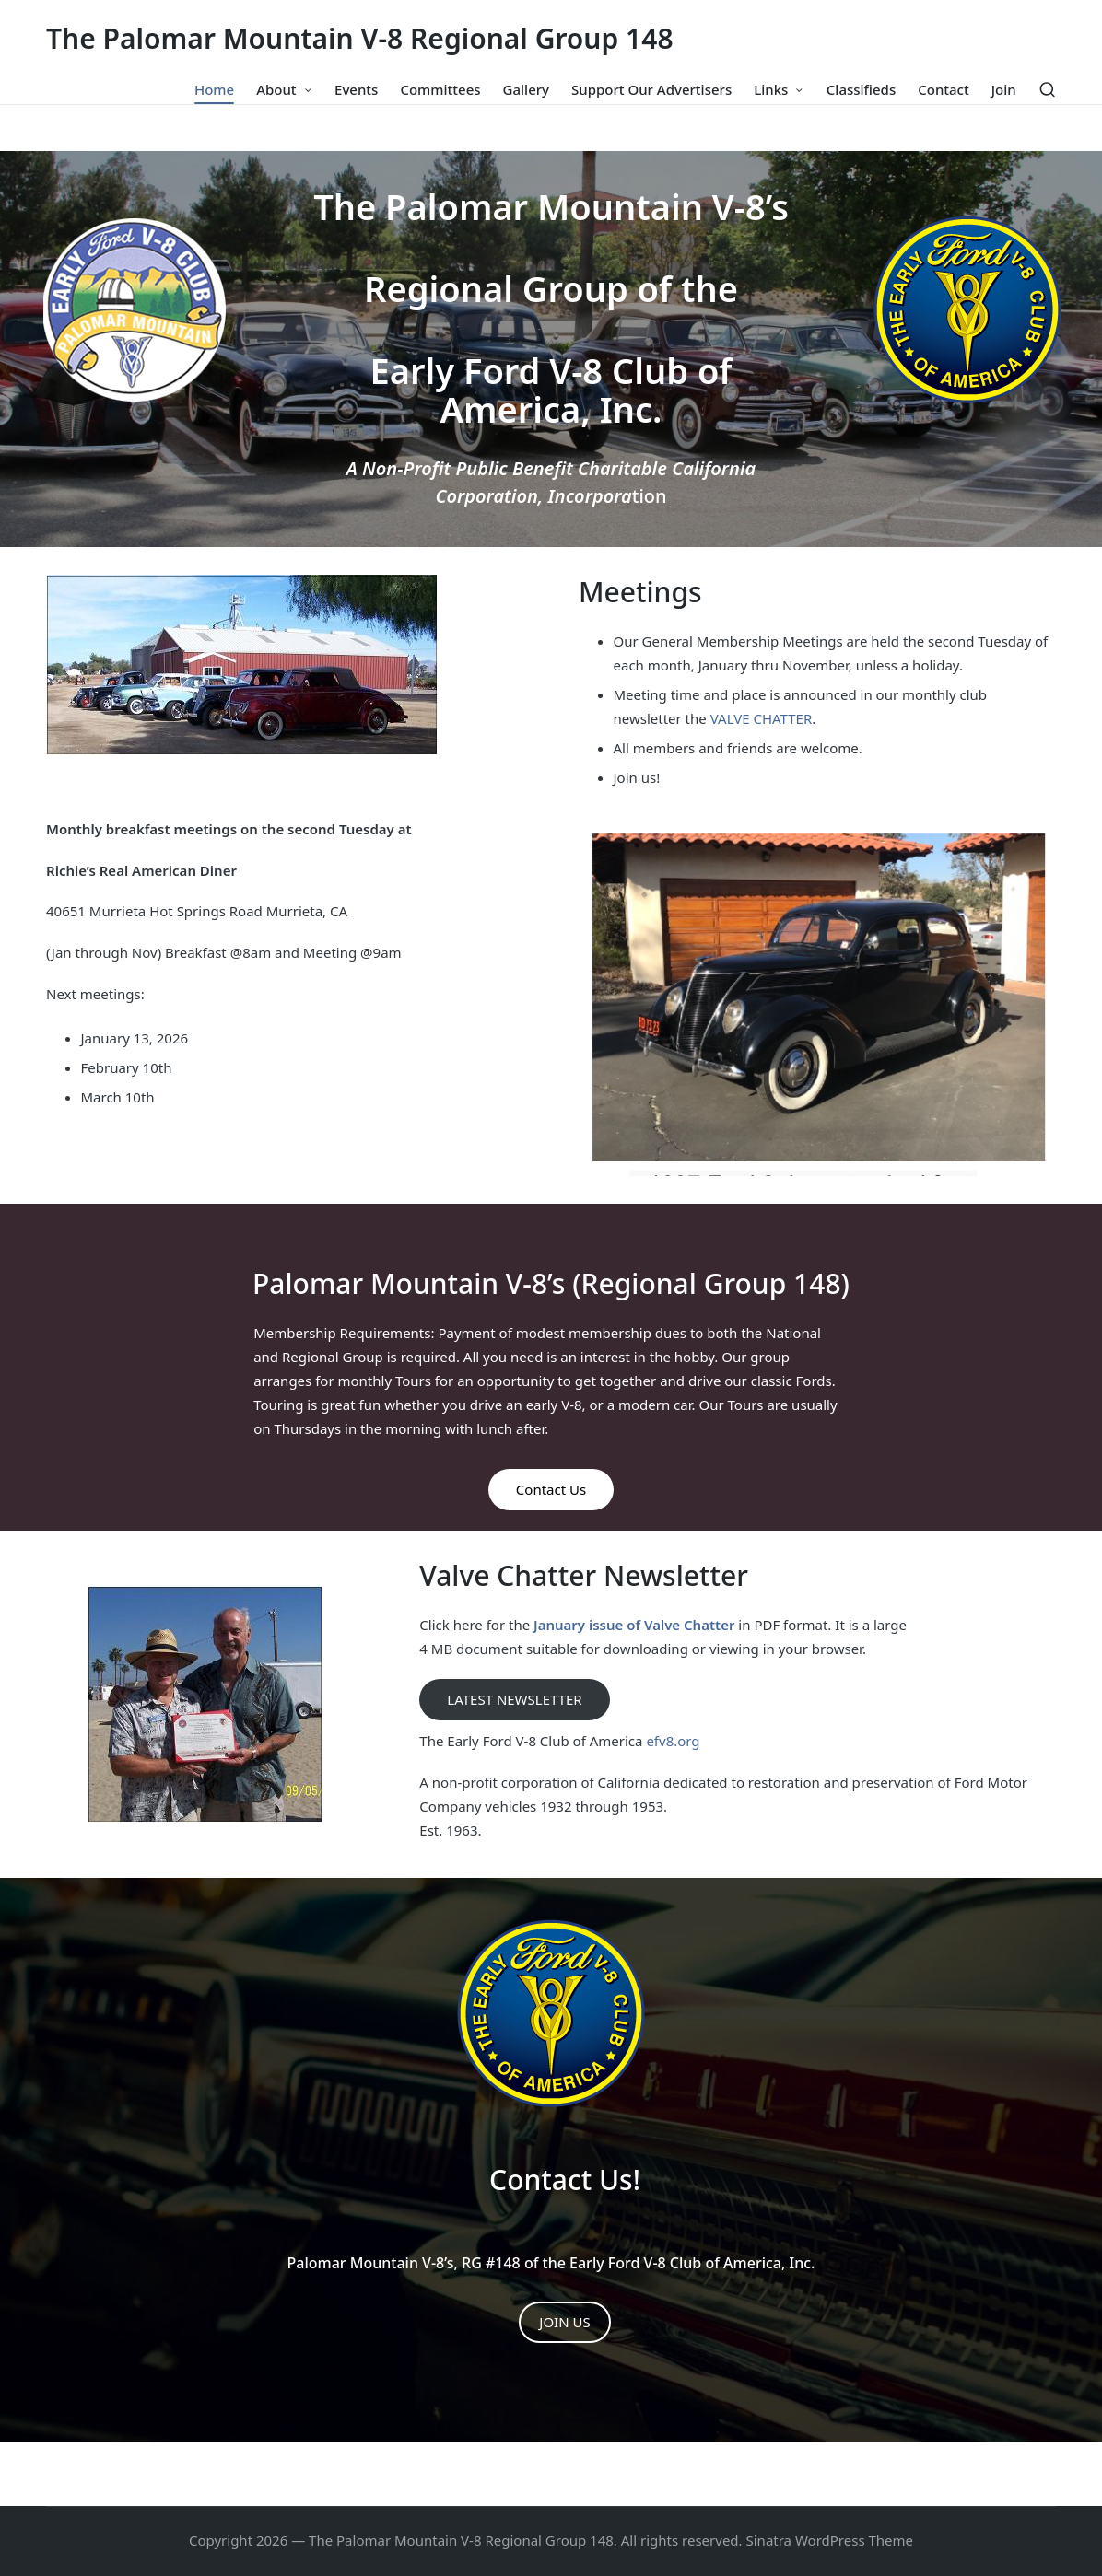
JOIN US (564, 2322)
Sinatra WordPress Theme (830, 2540)
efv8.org (672, 1740)
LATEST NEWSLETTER (514, 1699)
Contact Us (551, 1489)
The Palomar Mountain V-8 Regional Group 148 (360, 38)
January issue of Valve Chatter (632, 1624)
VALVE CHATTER (761, 718)
